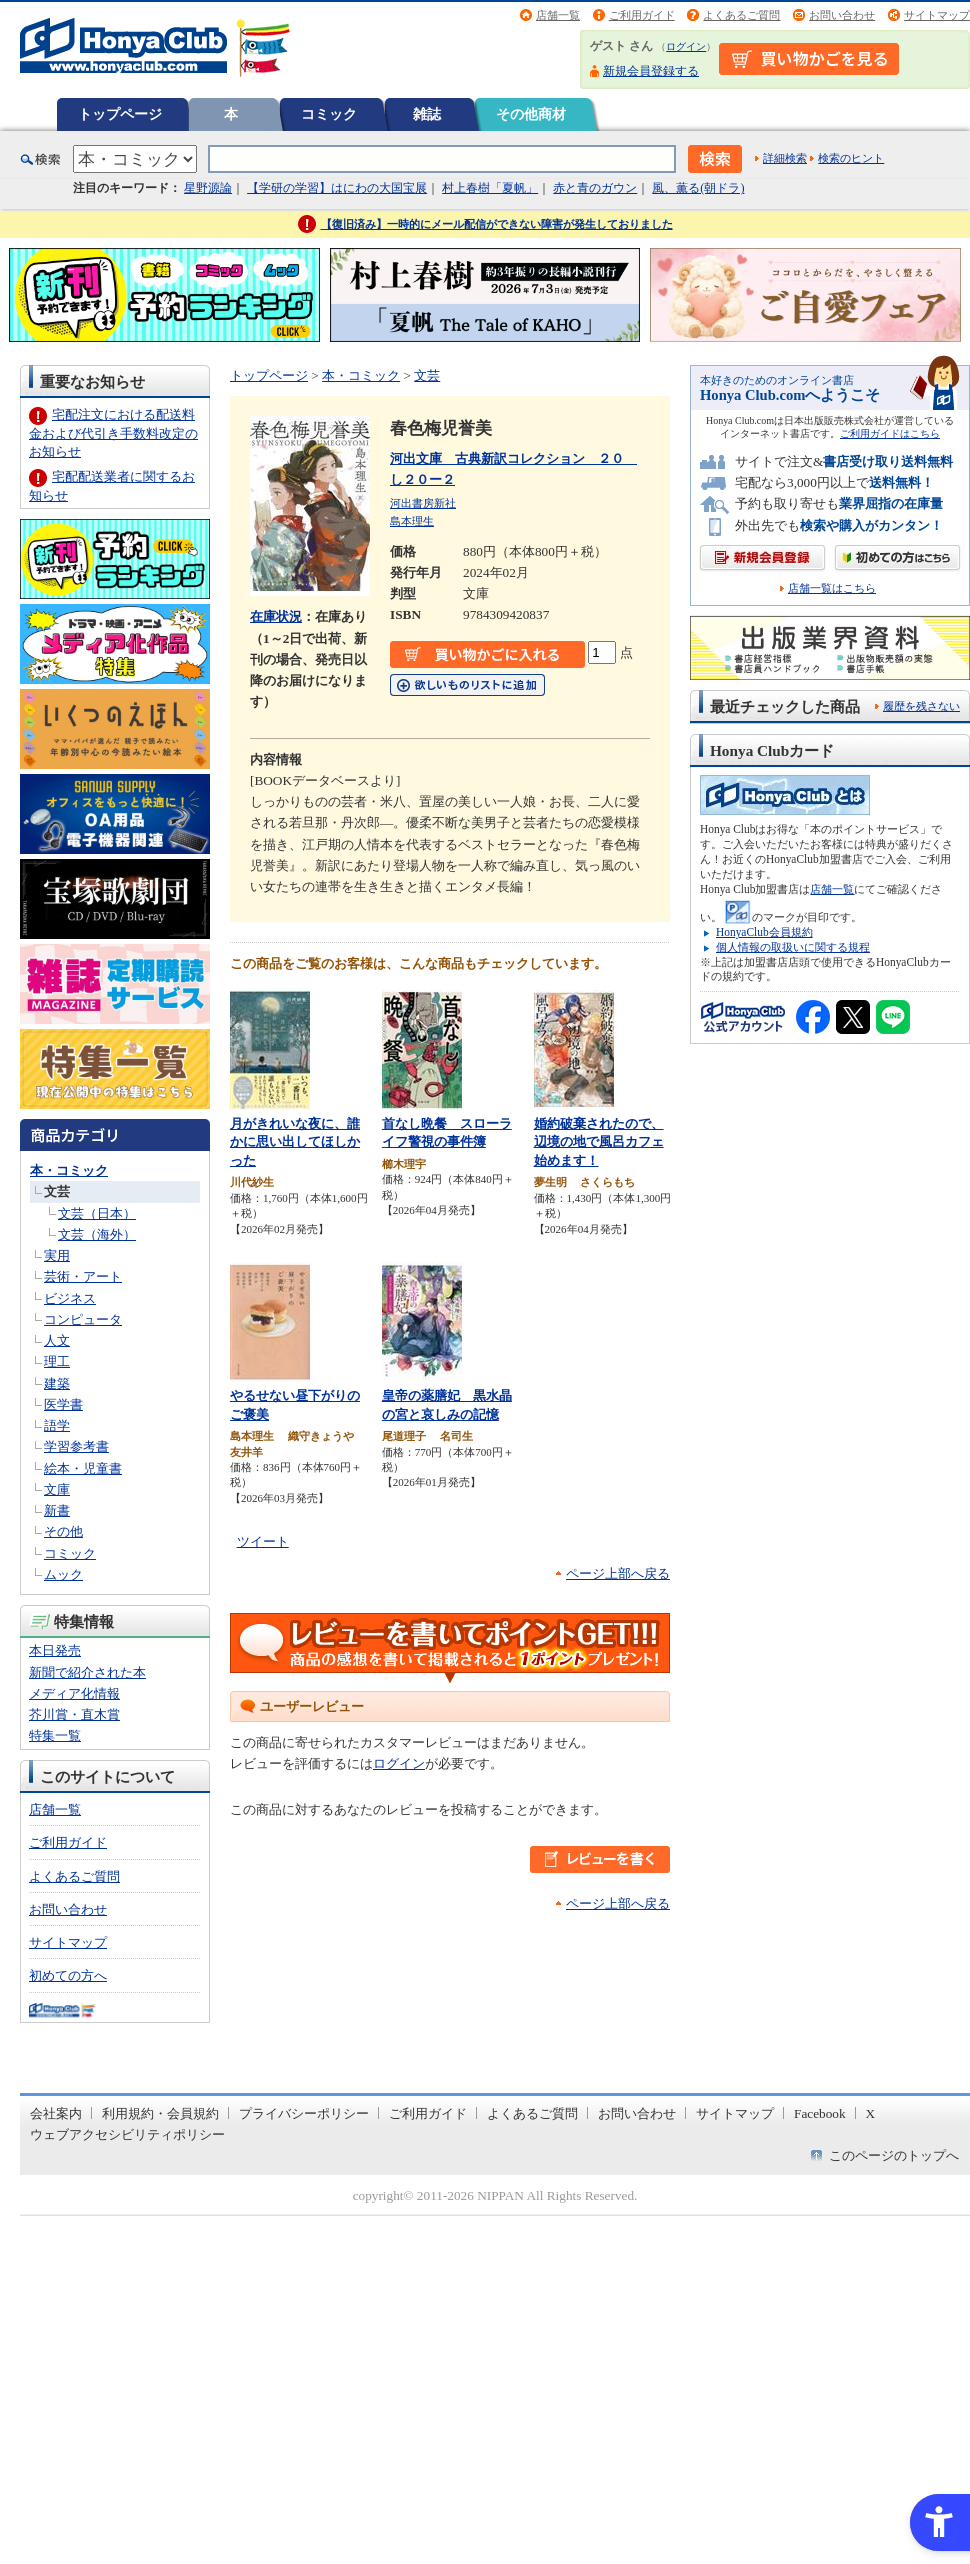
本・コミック (69, 1170)
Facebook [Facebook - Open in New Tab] (820, 2113)
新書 (57, 1510)
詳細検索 (785, 158)
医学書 (63, 1404)
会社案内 (56, 2113)
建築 (57, 1383)
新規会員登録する (651, 71)
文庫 (57, 1489)
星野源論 (208, 188)
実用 (57, 1255)
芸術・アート (83, 1276)
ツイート (263, 1541)
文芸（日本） (97, 1213)
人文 (57, 1340)
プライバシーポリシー (304, 2113)
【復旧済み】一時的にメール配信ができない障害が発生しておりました (497, 224)
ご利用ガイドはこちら (890, 433)
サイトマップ (937, 15)
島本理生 (412, 521)
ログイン (686, 46)
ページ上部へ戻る (618, 1573)
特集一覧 (55, 1735)
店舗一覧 (558, 15)
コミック (329, 114)
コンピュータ (83, 1319)
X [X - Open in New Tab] (871, 2113)
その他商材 (531, 114)
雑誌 (427, 114)
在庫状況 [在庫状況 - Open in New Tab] (276, 616)
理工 (57, 1361)
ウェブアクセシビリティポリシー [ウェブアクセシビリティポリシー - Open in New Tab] (127, 2134)
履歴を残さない (921, 706)
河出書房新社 (423, 503)
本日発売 (55, 1650)
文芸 (57, 1191)
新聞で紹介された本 (87, 1672)
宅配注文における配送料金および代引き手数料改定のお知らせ (113, 432)
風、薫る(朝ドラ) (698, 188)
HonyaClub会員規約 (764, 932)
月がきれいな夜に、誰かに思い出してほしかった (295, 1142)
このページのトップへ (894, 2155)
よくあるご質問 (741, 15)
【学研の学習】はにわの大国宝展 (337, 188)
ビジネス (70, 1298)
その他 (63, 1531)
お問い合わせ (842, 15)
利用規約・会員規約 (160, 2113)
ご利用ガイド (642, 15)
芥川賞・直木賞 (74, 1714)
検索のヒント (851, 158)
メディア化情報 (74, 1693)
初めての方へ (68, 1975)
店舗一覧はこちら (832, 588)
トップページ (120, 114)
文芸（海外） (97, 1234)
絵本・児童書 (83, 1468)
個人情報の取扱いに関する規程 (793, 947)
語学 (57, 1425)
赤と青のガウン (595, 188)
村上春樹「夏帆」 (490, 188)
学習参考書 (76, 1446)
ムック (63, 1574)
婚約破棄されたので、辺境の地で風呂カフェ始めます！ (599, 1142)
